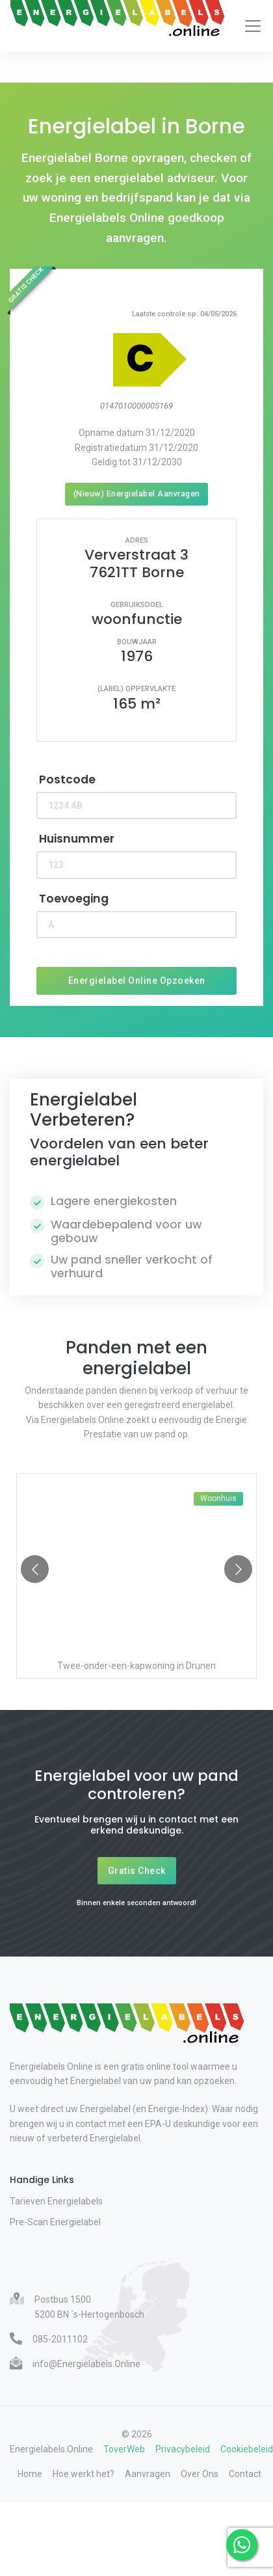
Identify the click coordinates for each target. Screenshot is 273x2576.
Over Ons (199, 2474)
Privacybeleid (182, 2449)
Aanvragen (147, 2474)
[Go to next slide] (238, 1569)
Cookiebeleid (246, 2449)
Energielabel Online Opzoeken (136, 980)
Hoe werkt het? (83, 2474)
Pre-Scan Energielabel (55, 2222)
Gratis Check (137, 1870)
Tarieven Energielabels (56, 2201)
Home (30, 2474)
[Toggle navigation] (253, 26)
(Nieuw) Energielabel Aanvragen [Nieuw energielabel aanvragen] (136, 493)
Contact (245, 2474)
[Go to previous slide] (35, 1569)
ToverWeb (124, 2449)
